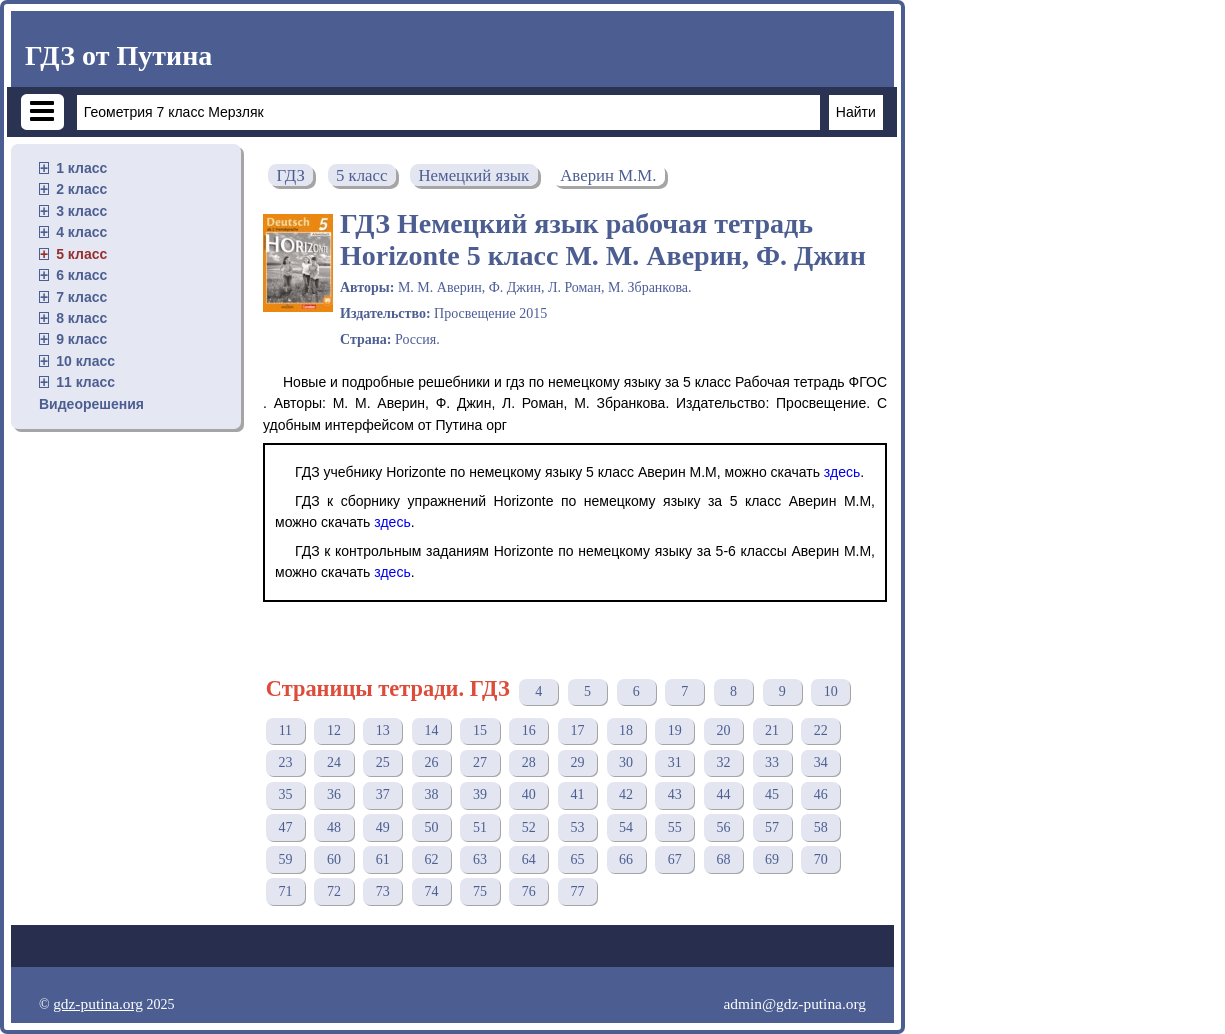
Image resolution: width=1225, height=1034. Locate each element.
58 (821, 827)
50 (431, 827)
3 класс (81, 211)
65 (577, 859)
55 (675, 827)
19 (675, 730)
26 (431, 762)
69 (772, 859)
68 (723, 859)
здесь (842, 472)
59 (285, 859)
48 (334, 827)
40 (529, 794)
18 (626, 730)
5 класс (81, 254)
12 (334, 730)
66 (626, 859)
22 (821, 730)
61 (383, 859)
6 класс (81, 275)
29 (577, 762)
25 (383, 762)
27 (480, 762)
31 (675, 762)
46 (821, 794)
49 (383, 827)
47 (285, 827)
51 (480, 827)
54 (626, 827)
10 (831, 691)
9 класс (81, 339)
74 (431, 891)
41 (577, 794)
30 (626, 762)
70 (821, 859)
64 (529, 859)
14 (431, 730)
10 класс (85, 361)
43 (675, 794)
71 (285, 891)
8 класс (81, 318)
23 (285, 762)
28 (529, 762)
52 (529, 827)
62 (431, 859)
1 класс (81, 168)
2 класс (81, 189)
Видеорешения (91, 404)
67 (675, 859)
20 (723, 730)
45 (772, 794)
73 (383, 891)
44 (723, 794)
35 (285, 794)
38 (431, 794)
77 (577, 891)
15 (480, 730)
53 (577, 827)
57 (772, 827)
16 (529, 730)
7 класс (81, 297)
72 (334, 891)
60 (334, 859)
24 (334, 762)
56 (723, 827)
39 (480, 794)
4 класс (81, 232)
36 (334, 794)
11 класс (85, 382)
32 (723, 762)
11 (285, 730)
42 (626, 794)
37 (383, 794)
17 (577, 730)
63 (480, 859)
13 (383, 730)
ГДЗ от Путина (118, 55)
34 (821, 762)
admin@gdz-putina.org (794, 1003)
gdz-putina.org (98, 1003)
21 (772, 730)
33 (772, 762)
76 (529, 891)
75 (480, 891)
